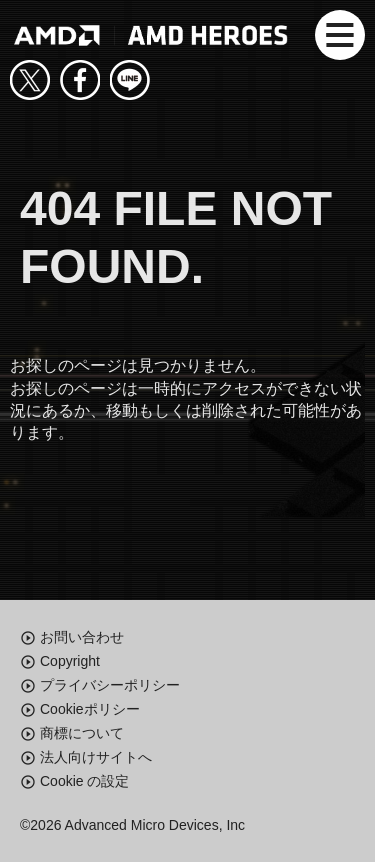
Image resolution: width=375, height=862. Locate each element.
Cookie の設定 (84, 781)
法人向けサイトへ (96, 757)
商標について (82, 733)
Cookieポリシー (90, 709)
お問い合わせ (82, 637)
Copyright (70, 661)
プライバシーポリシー (110, 685)
